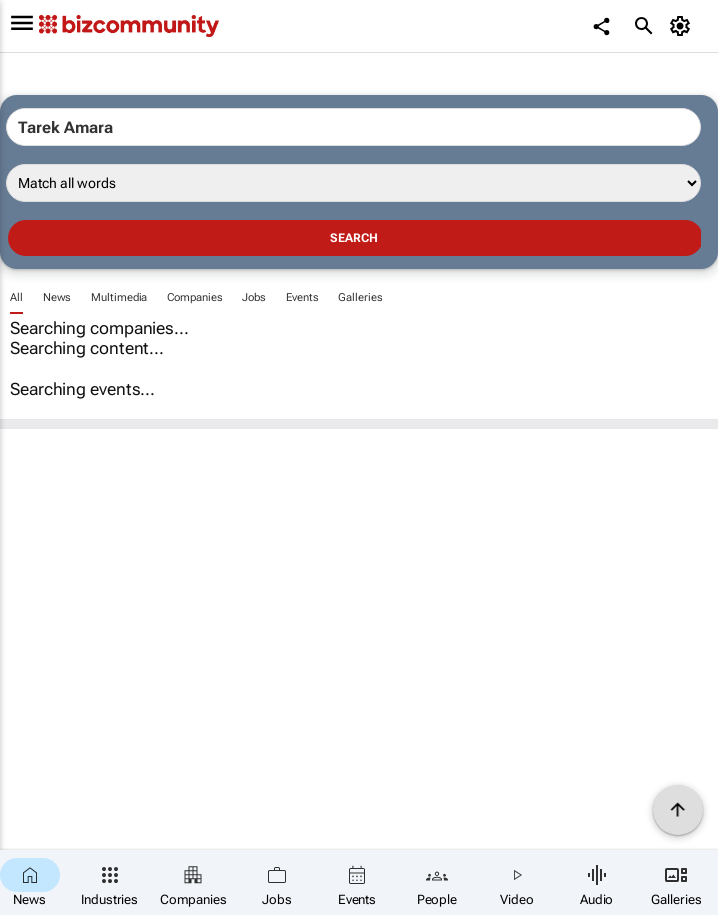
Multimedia (119, 297)
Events (302, 297)
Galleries (360, 297)
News (57, 297)
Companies (194, 297)
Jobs (254, 297)
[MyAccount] (683, 26)
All (16, 297)
